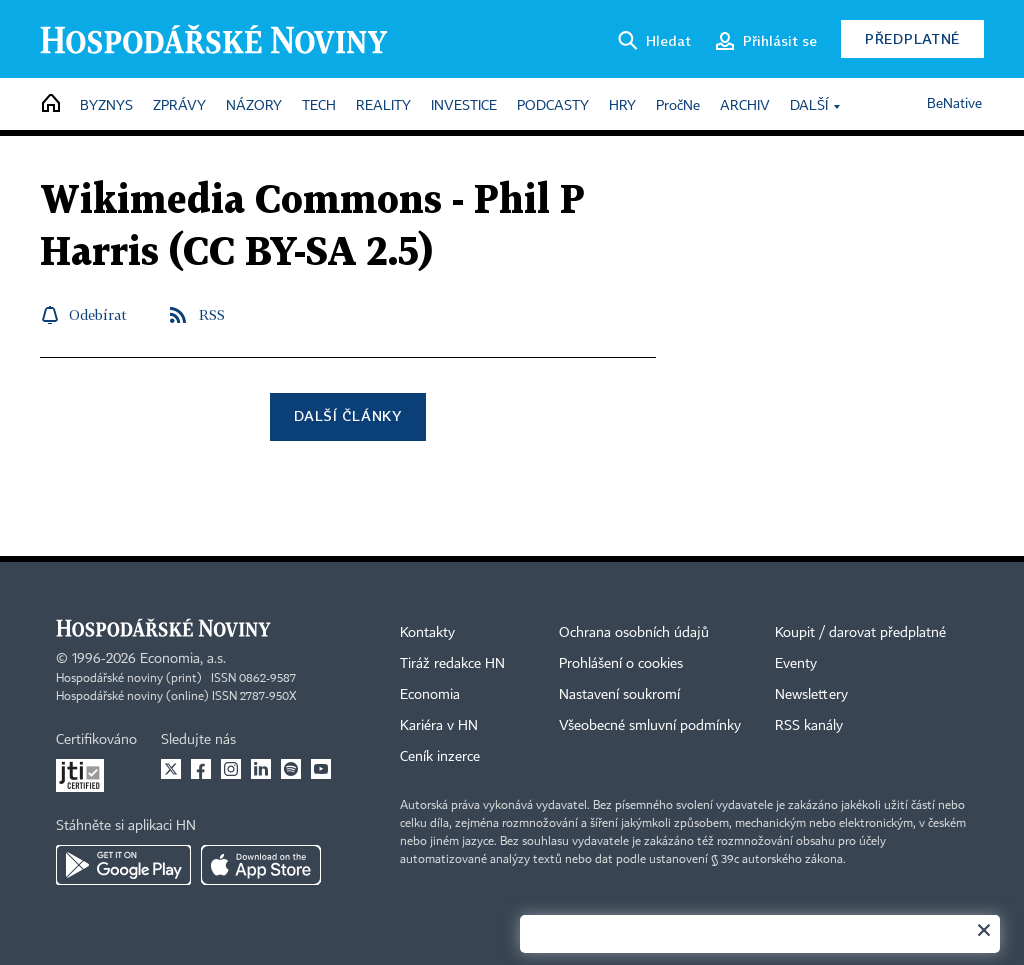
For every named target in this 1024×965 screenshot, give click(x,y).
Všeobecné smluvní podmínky (650, 726)
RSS (212, 314)
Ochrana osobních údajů (634, 633)
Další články (347, 415)
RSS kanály (809, 726)
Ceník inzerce (440, 757)
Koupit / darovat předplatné (860, 633)
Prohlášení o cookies (621, 664)
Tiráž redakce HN (452, 664)
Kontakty (427, 633)
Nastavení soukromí (619, 695)
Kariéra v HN (439, 726)
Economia (430, 695)
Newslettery (811, 695)
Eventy (796, 664)
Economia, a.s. (183, 659)
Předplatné (912, 38)
